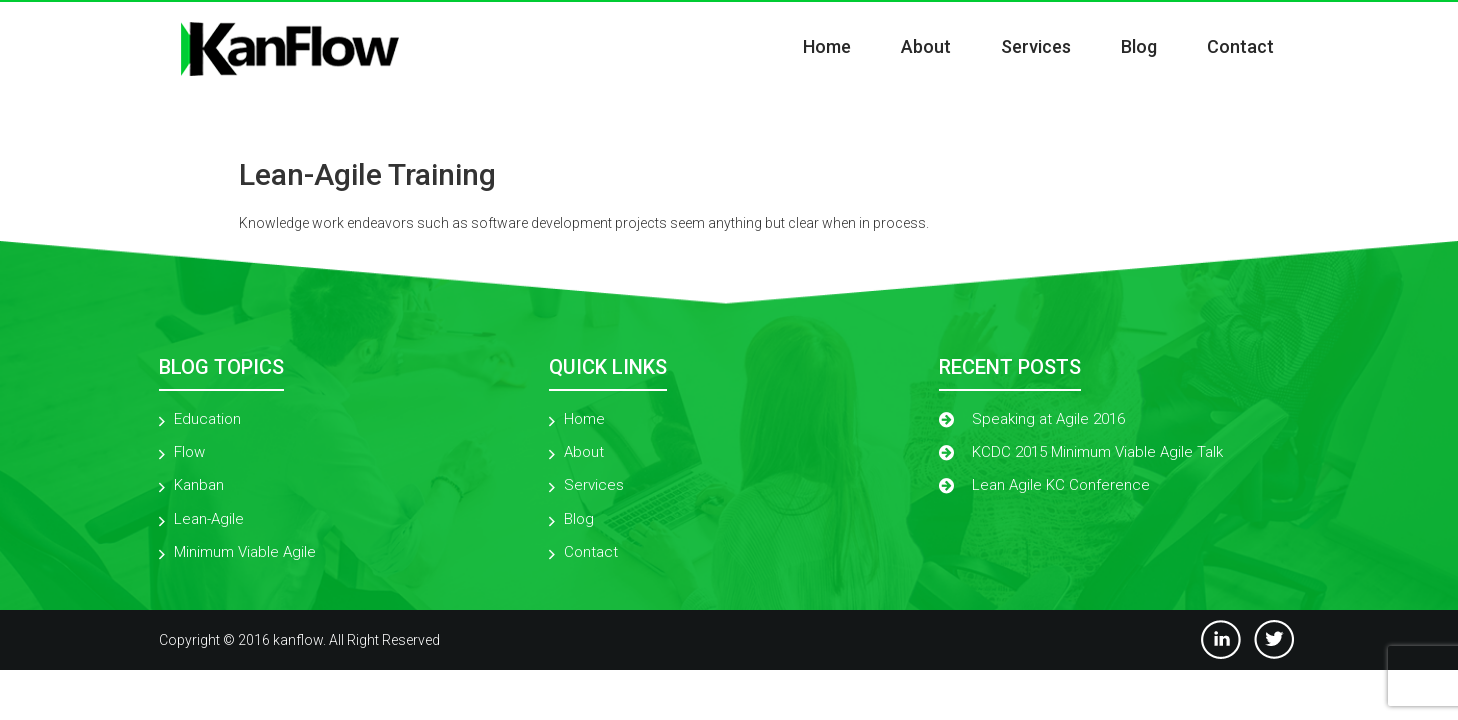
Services (1036, 46)
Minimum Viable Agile (245, 552)
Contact (1240, 46)
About (926, 46)
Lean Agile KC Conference (1061, 485)
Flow (189, 452)
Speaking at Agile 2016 (1048, 419)
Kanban (199, 485)
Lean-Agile (209, 519)
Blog (1139, 46)
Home (827, 46)
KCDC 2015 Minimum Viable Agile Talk (1097, 452)
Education (207, 419)
